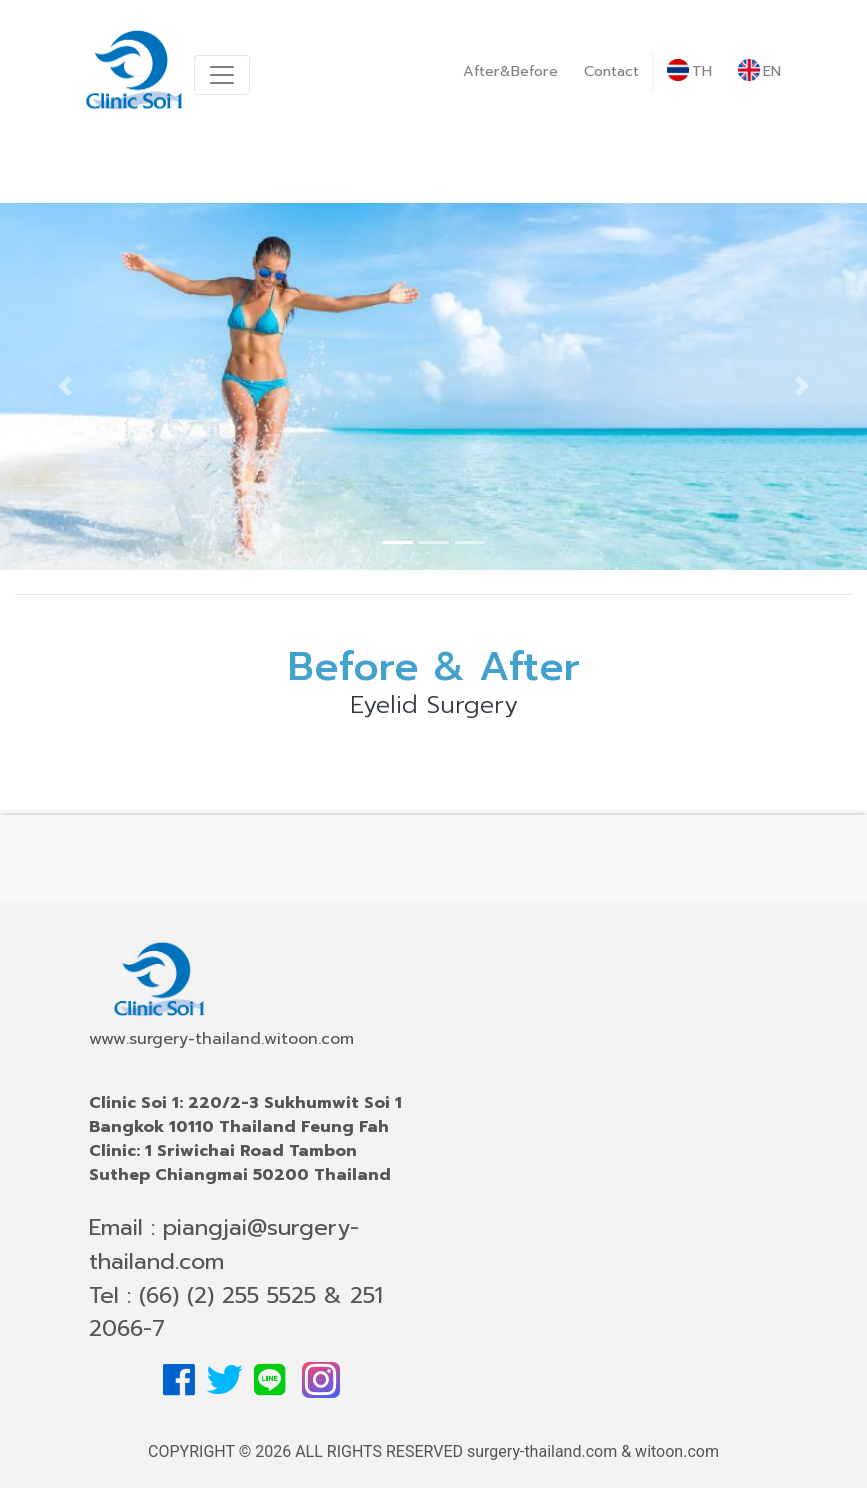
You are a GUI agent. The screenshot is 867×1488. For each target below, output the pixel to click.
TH (689, 70)
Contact (611, 71)
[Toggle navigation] (222, 75)
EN (759, 70)
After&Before (510, 71)
